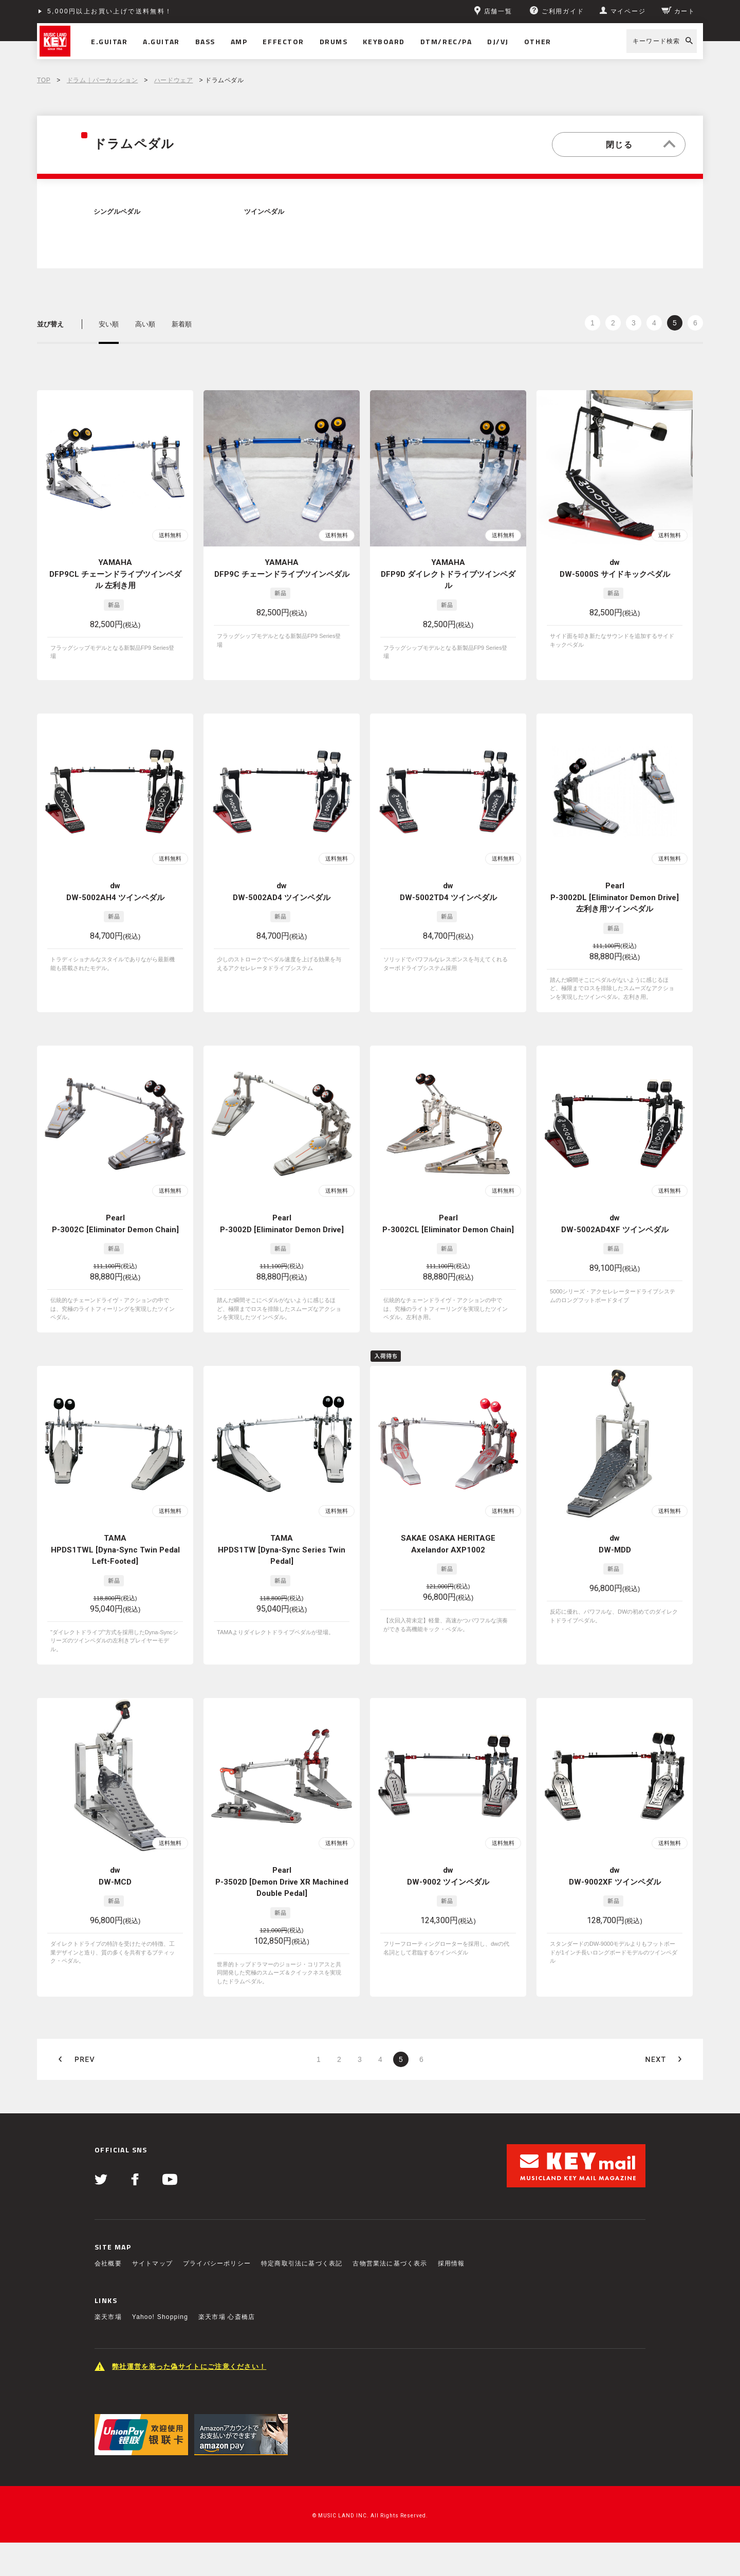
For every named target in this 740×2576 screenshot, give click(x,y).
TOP (43, 80)
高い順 (145, 324)
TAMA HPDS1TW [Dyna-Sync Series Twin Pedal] (281, 1549)
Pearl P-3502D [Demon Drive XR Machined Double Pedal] (281, 1882)
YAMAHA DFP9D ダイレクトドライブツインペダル (448, 574)
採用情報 (451, 2263)
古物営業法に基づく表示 (390, 2263)
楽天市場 (108, 2317)
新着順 (182, 324)
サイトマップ (152, 2263)
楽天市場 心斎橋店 (226, 2317)
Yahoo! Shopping (160, 2317)
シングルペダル (117, 211)
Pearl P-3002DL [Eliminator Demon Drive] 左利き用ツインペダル (614, 897)
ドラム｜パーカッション (102, 80)
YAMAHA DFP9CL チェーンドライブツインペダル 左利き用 (115, 574)
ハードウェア (173, 80)
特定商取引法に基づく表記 (301, 2263)
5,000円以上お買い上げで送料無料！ (110, 11)
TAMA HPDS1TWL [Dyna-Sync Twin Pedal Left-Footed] (115, 1549)
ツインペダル (264, 211)
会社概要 (108, 2263)
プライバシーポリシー (217, 2263)
